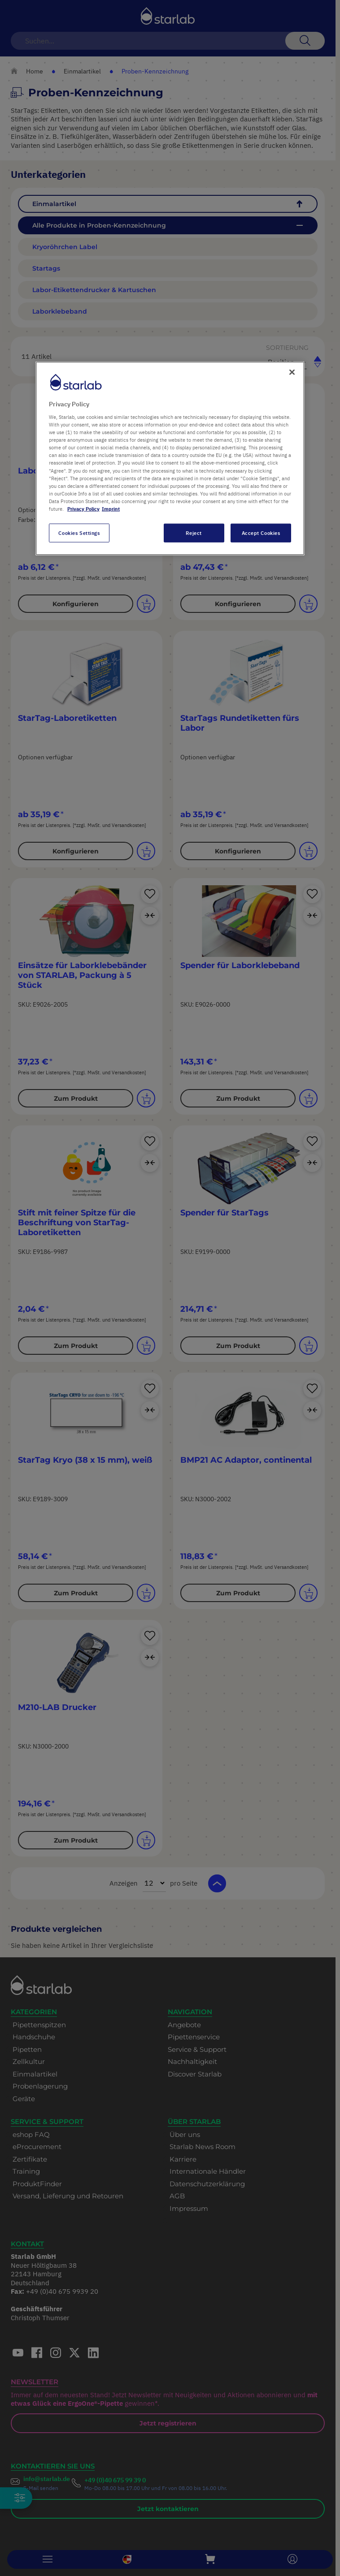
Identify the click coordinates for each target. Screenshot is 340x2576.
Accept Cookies (261, 533)
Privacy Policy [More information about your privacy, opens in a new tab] (83, 508)
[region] (170, 458)
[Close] (292, 372)
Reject (193, 533)
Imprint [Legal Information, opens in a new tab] (111, 508)
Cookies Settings (79, 533)
